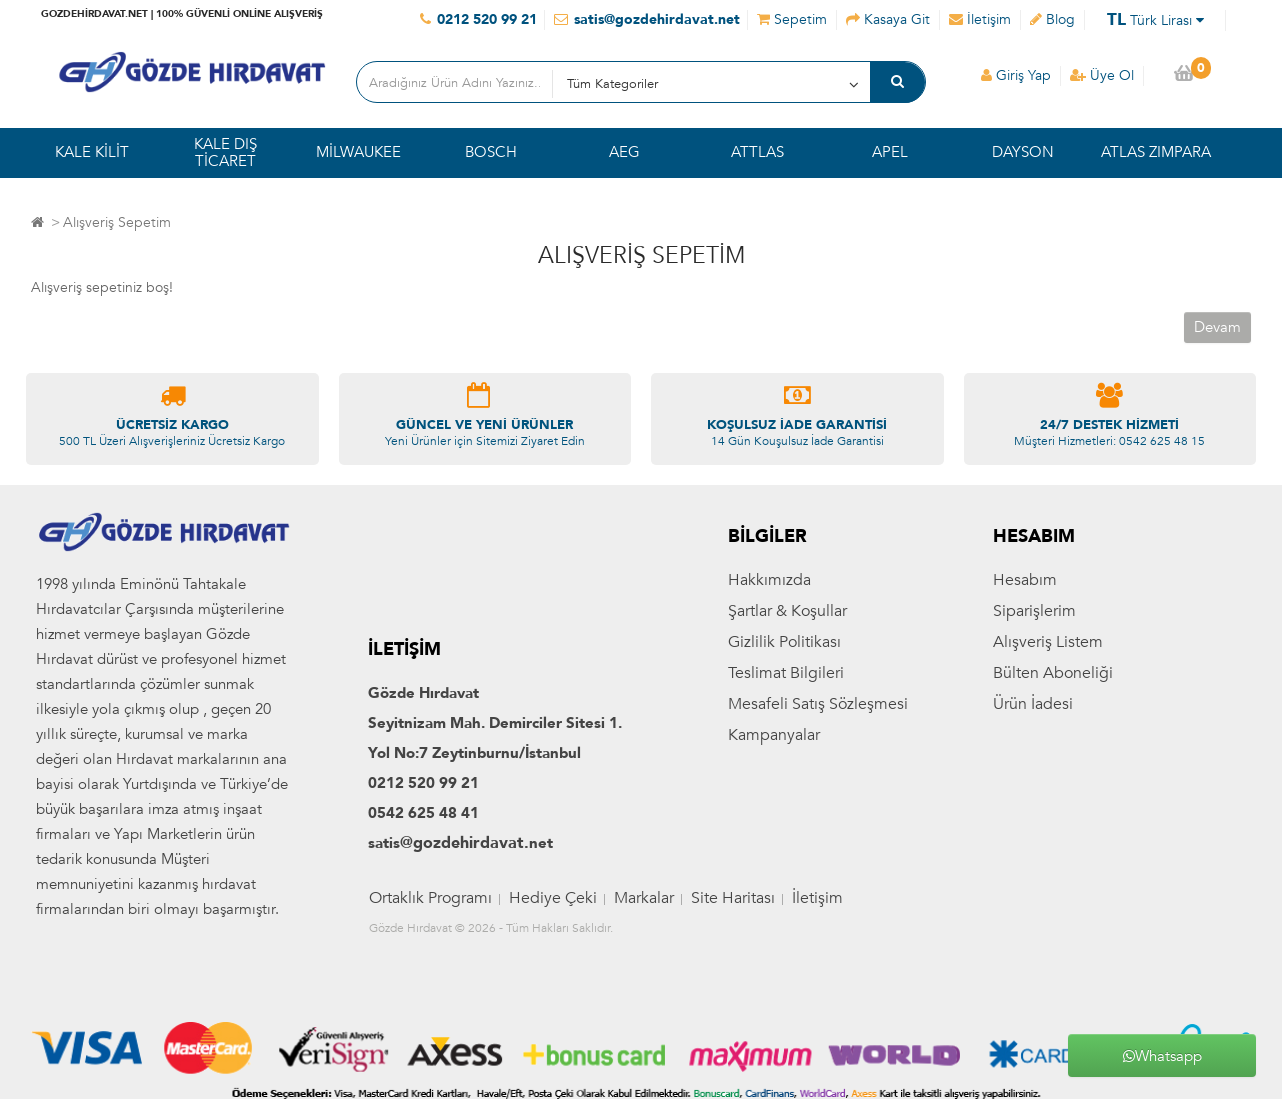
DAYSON (1023, 152)
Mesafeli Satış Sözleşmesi (818, 704)
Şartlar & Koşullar (787, 611)
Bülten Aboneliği (1053, 673)
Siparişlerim (1034, 611)
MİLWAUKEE (358, 152)
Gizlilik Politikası (784, 642)
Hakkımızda (769, 580)
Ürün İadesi (1033, 704)
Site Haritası (733, 898)
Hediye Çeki (553, 898)
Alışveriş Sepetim (117, 222)
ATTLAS (757, 152)
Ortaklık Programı (430, 898)
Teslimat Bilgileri (786, 673)
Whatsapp (1162, 1056)
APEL (890, 152)
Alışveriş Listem (1048, 642)
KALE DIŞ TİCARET (225, 152)
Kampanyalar (774, 735)
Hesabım (1025, 580)
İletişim (817, 898)
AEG (624, 152)
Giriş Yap (1016, 75)
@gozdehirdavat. (464, 843)
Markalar (644, 898)
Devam (1217, 327)
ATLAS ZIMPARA (1156, 152)
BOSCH (491, 152)
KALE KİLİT (92, 152)
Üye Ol (1102, 75)
